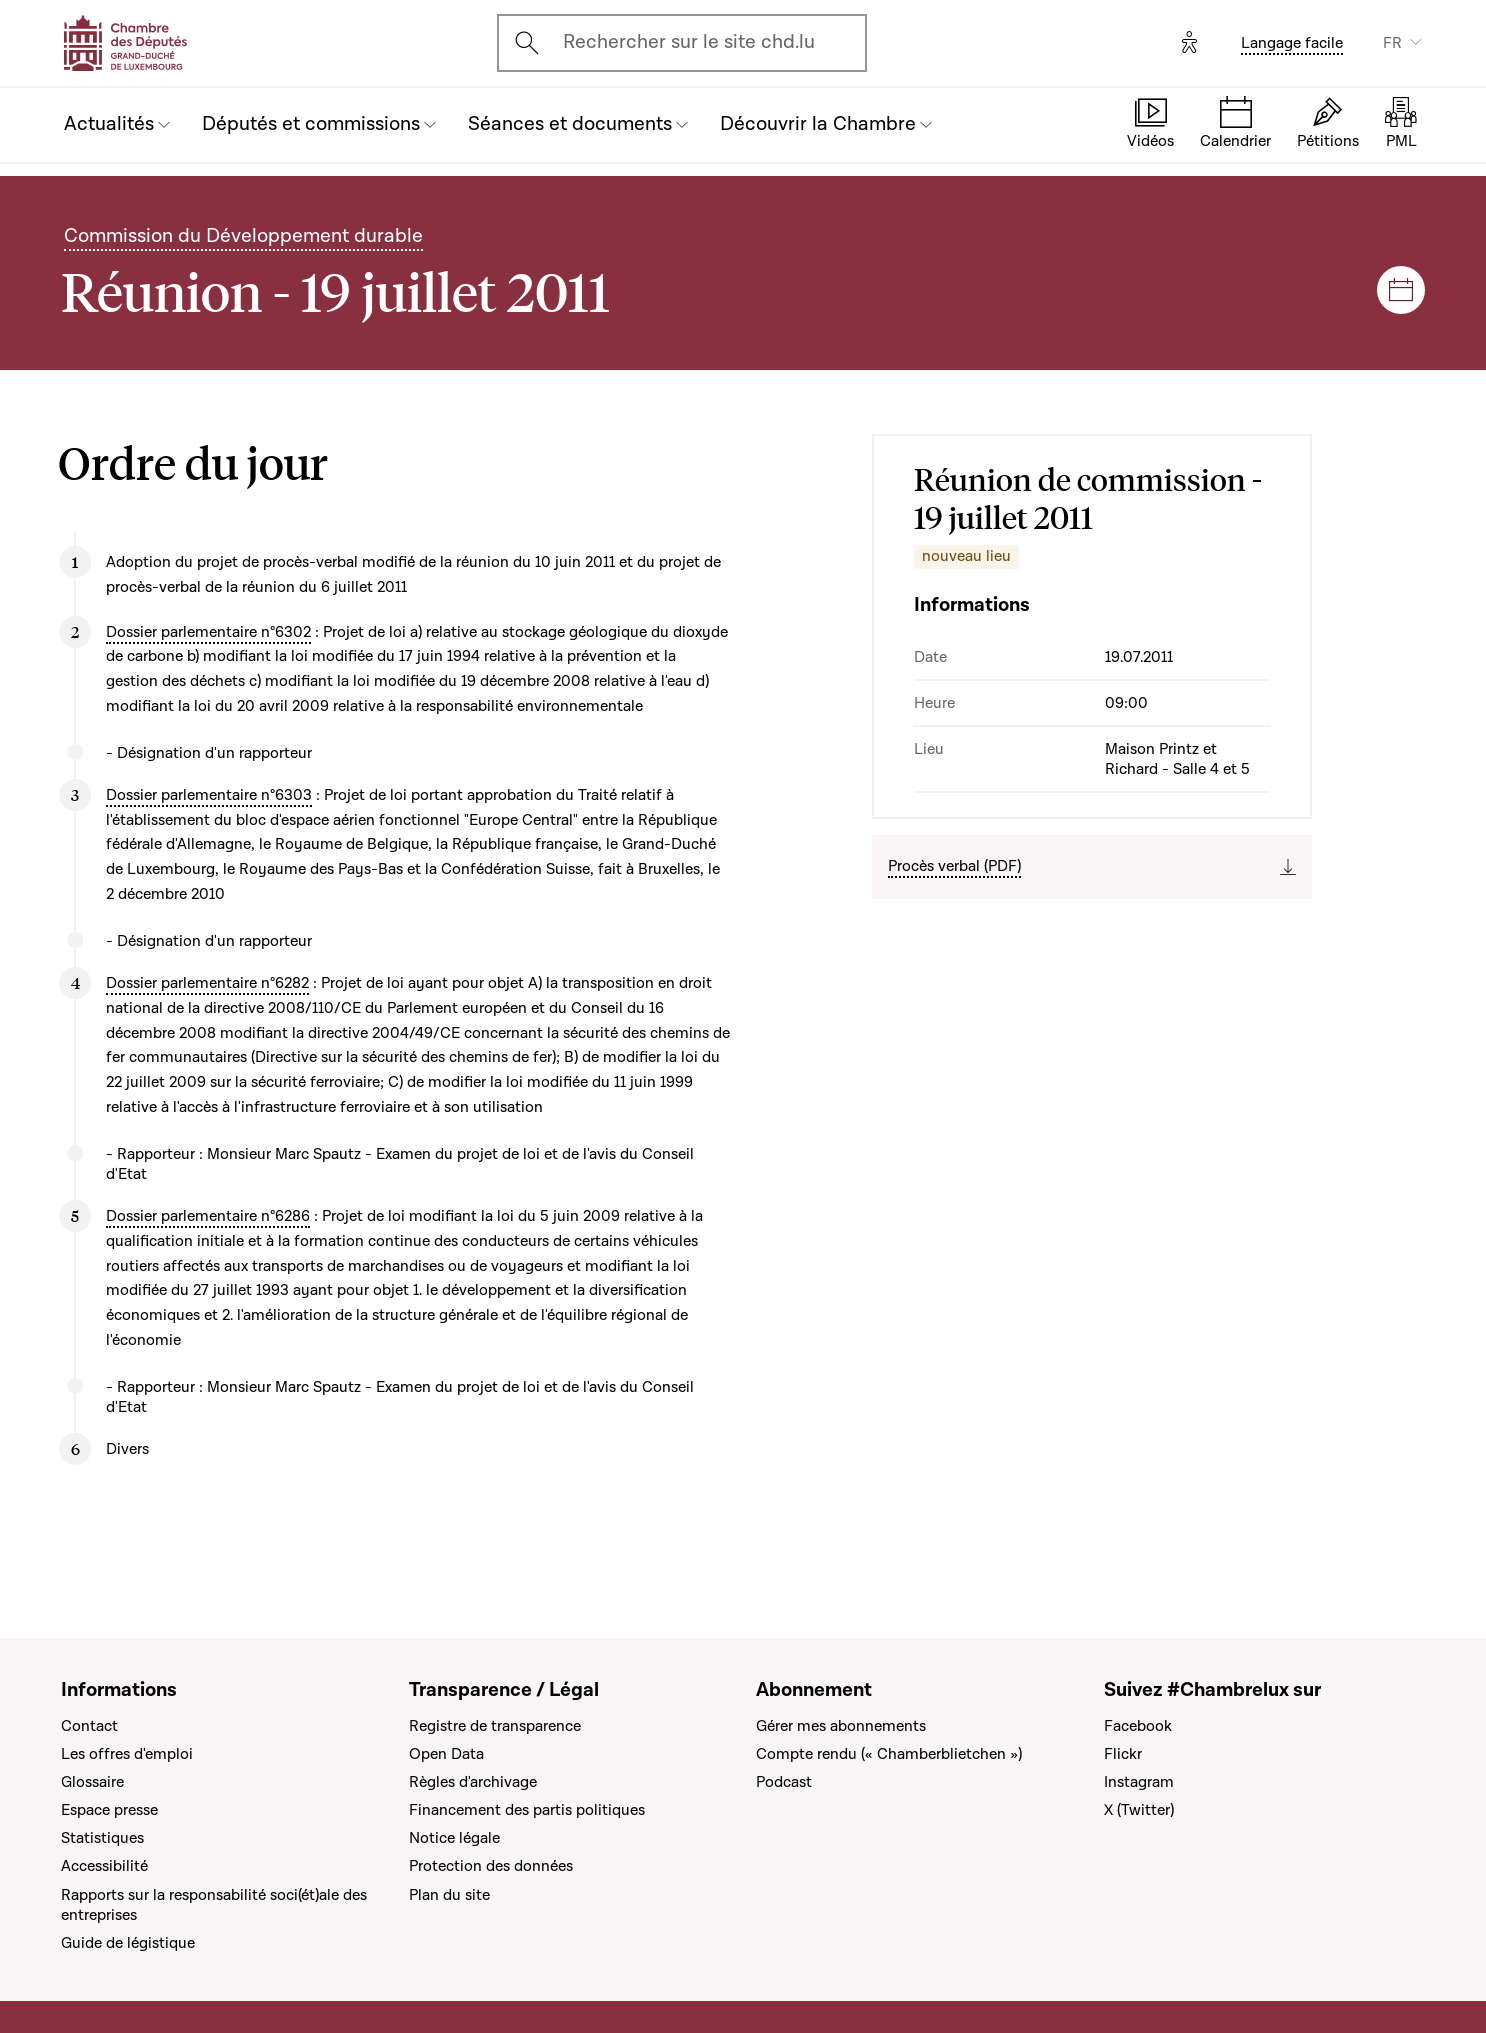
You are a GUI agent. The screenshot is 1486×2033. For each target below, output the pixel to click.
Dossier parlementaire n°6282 (207, 983)
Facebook (1138, 1726)
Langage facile (1292, 43)
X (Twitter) (1139, 1810)
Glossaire (92, 1782)
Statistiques (102, 1838)
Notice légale (454, 1838)
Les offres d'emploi (127, 1754)
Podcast (784, 1782)
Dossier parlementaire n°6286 (208, 1216)
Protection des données (491, 1866)
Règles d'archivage (473, 1782)
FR (1392, 43)
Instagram (1139, 1782)
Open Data (446, 1754)
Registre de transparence (495, 1726)
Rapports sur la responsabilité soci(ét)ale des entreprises (214, 1905)
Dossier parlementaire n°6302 (208, 632)
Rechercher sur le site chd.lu (689, 42)
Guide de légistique (128, 1943)
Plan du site (449, 1895)
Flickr (1123, 1754)
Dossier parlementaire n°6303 (209, 795)
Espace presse (109, 1810)
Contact (89, 1726)
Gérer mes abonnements (841, 1726)
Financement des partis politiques (527, 1810)
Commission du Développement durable (243, 236)
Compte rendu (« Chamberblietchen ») (889, 1754)
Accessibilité (104, 1866)
